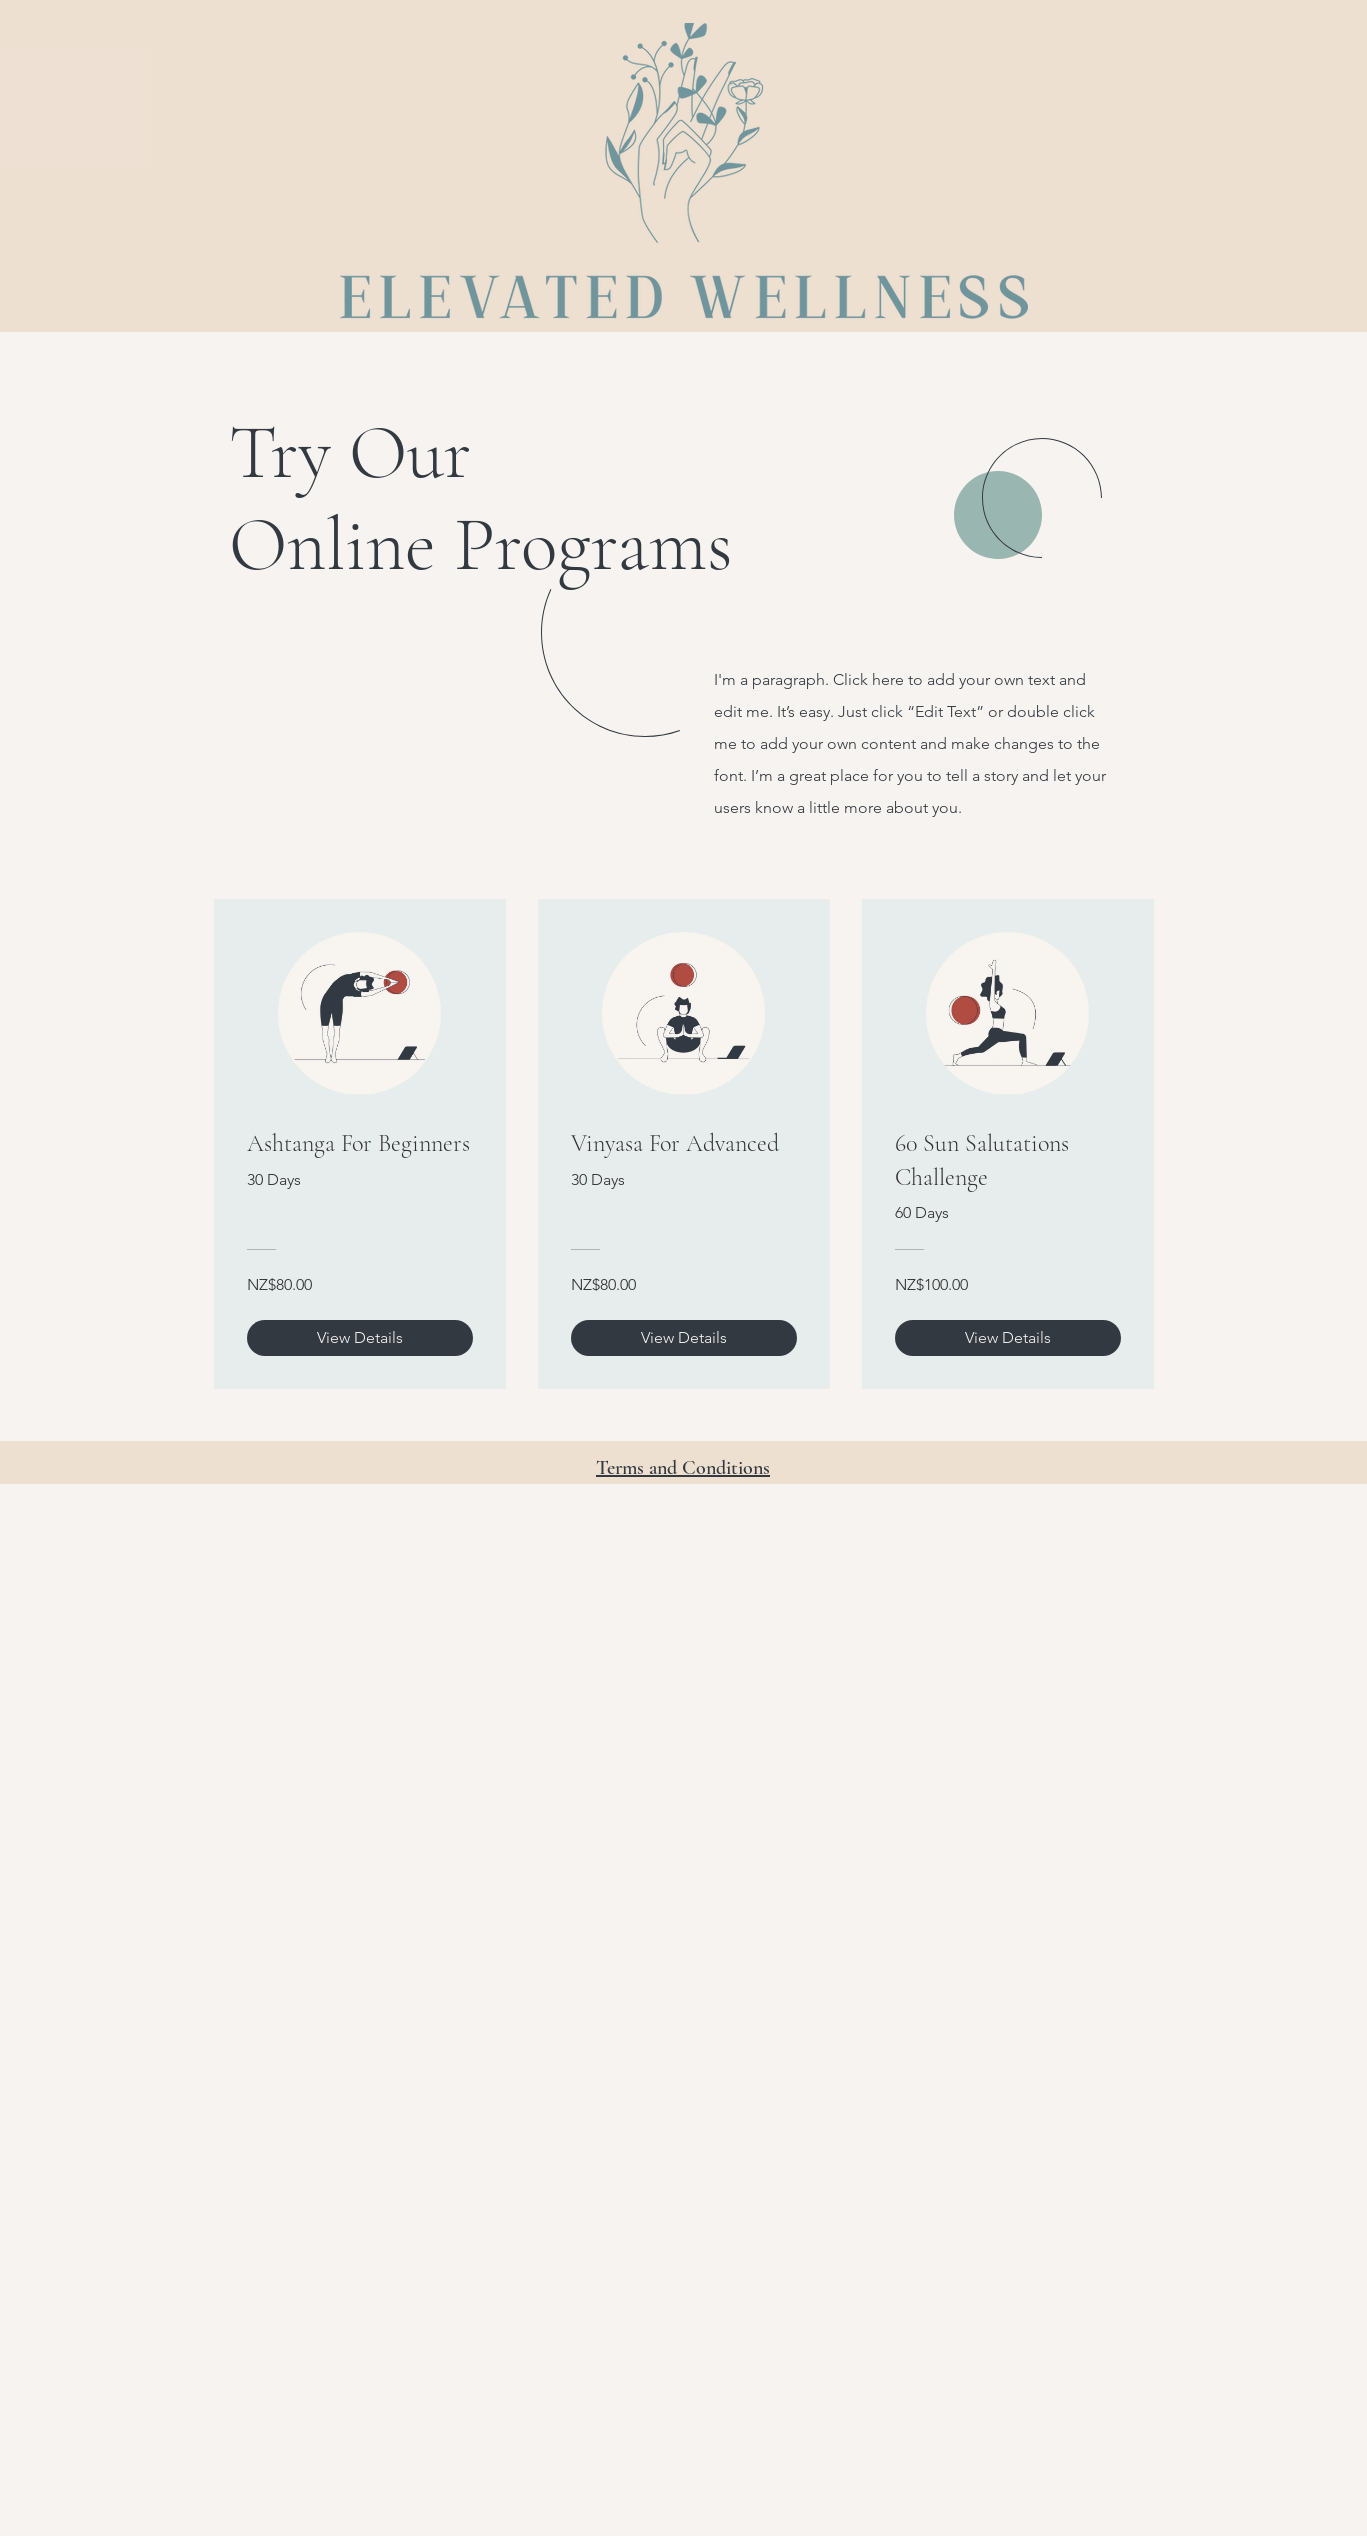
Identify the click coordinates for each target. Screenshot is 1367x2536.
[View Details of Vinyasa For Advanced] (684, 1338)
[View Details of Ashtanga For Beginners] (360, 1338)
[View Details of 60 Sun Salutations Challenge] (1008, 1338)
